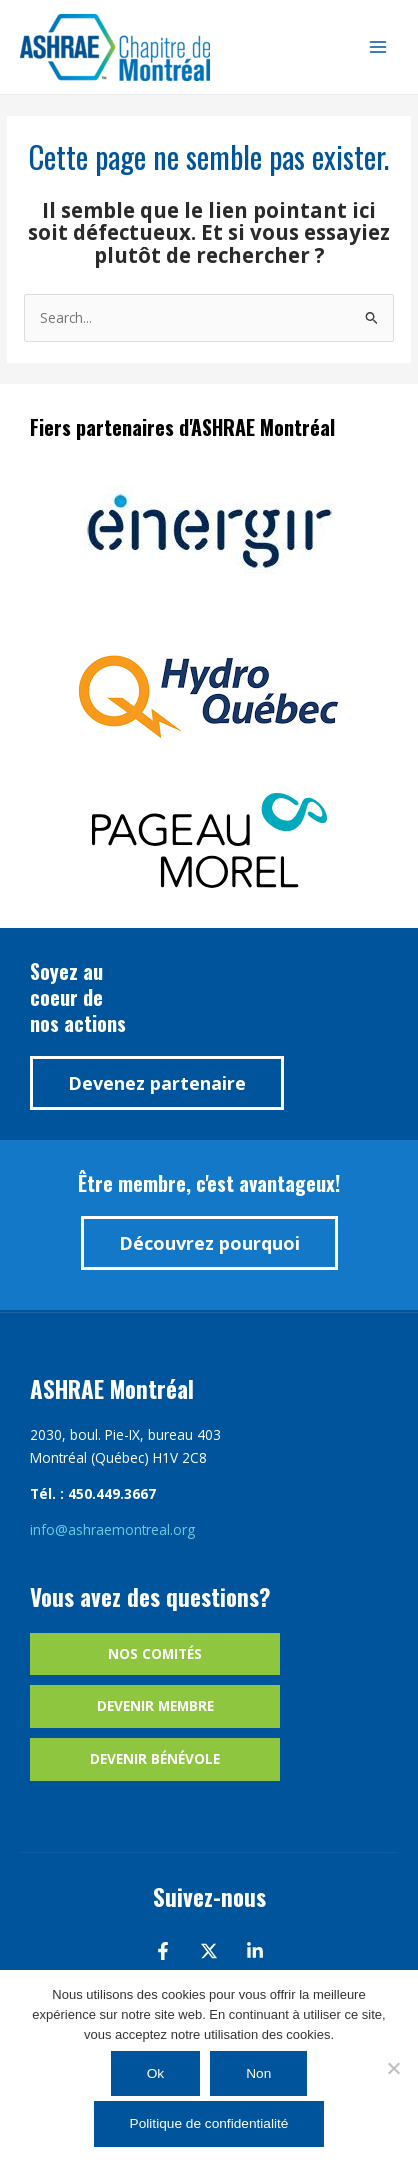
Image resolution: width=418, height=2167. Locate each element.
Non (258, 2073)
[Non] (393, 2068)
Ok (155, 2073)
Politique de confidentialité (209, 2123)
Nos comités (155, 1653)
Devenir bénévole (155, 1758)
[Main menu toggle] (378, 47)
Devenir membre (155, 1705)
